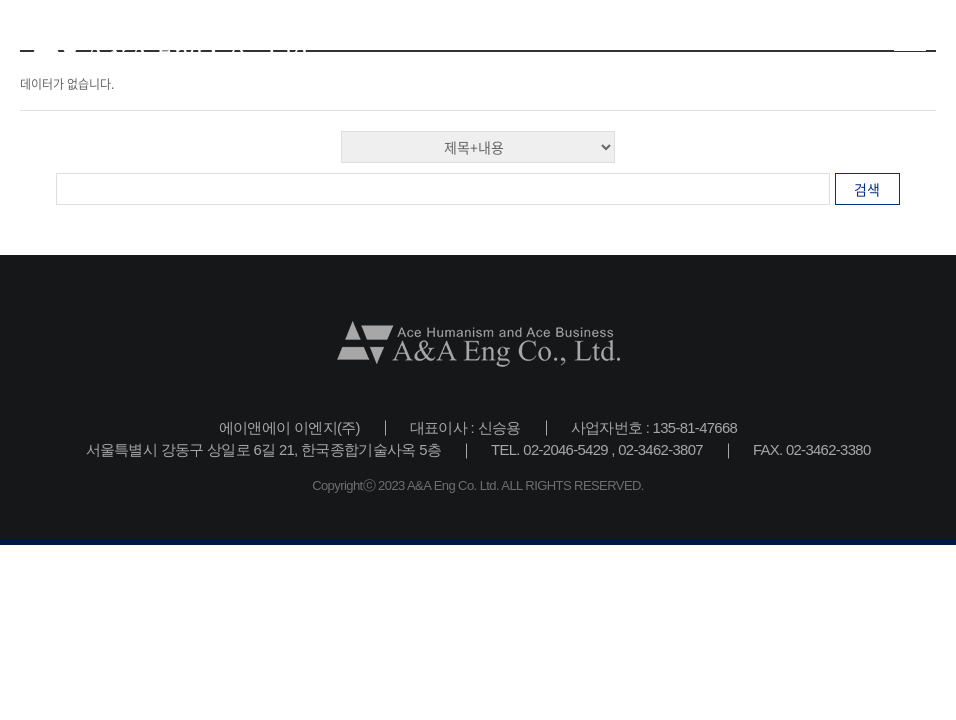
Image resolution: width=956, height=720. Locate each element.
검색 (867, 189)
